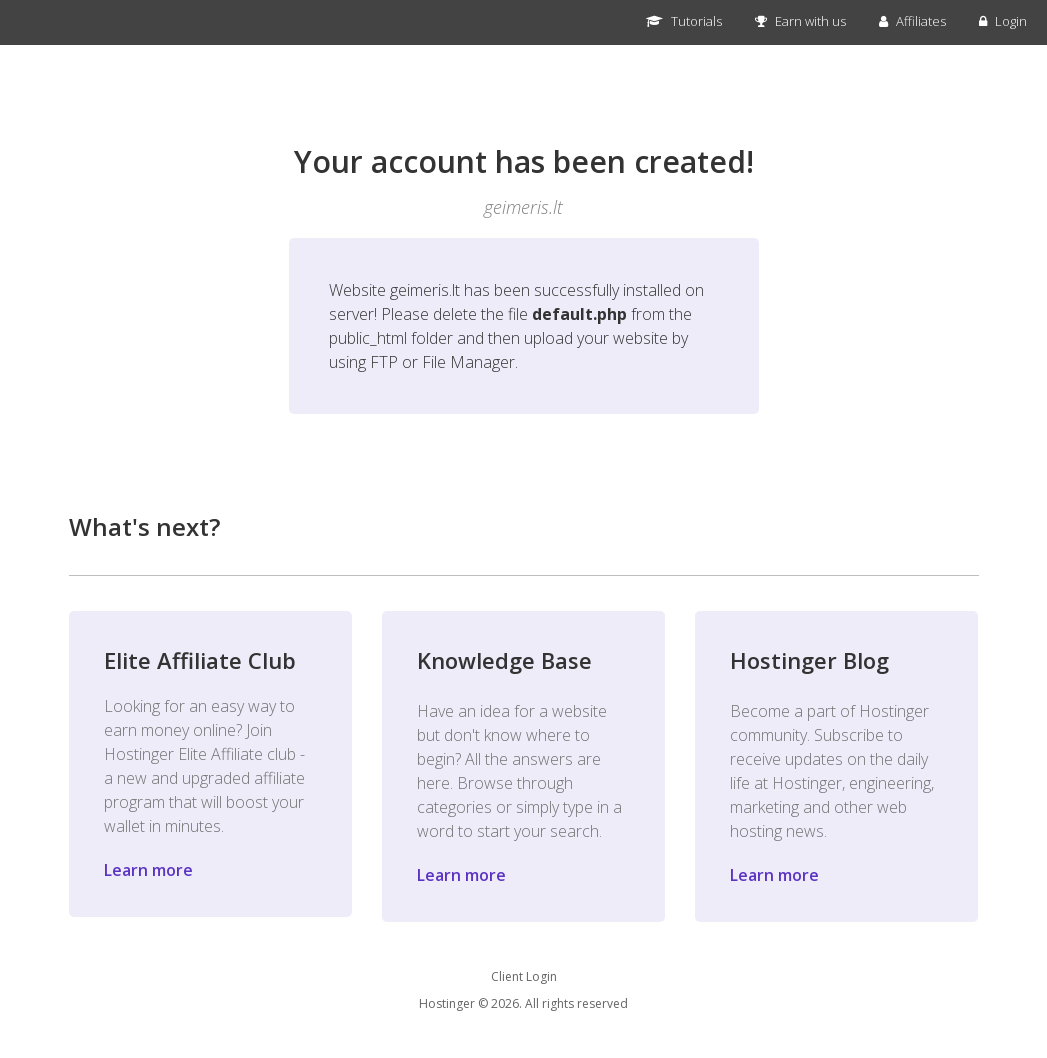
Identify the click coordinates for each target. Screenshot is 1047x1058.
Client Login (524, 976)
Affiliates (912, 21)
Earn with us (800, 21)
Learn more (148, 870)
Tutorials (684, 21)
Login (1003, 21)
